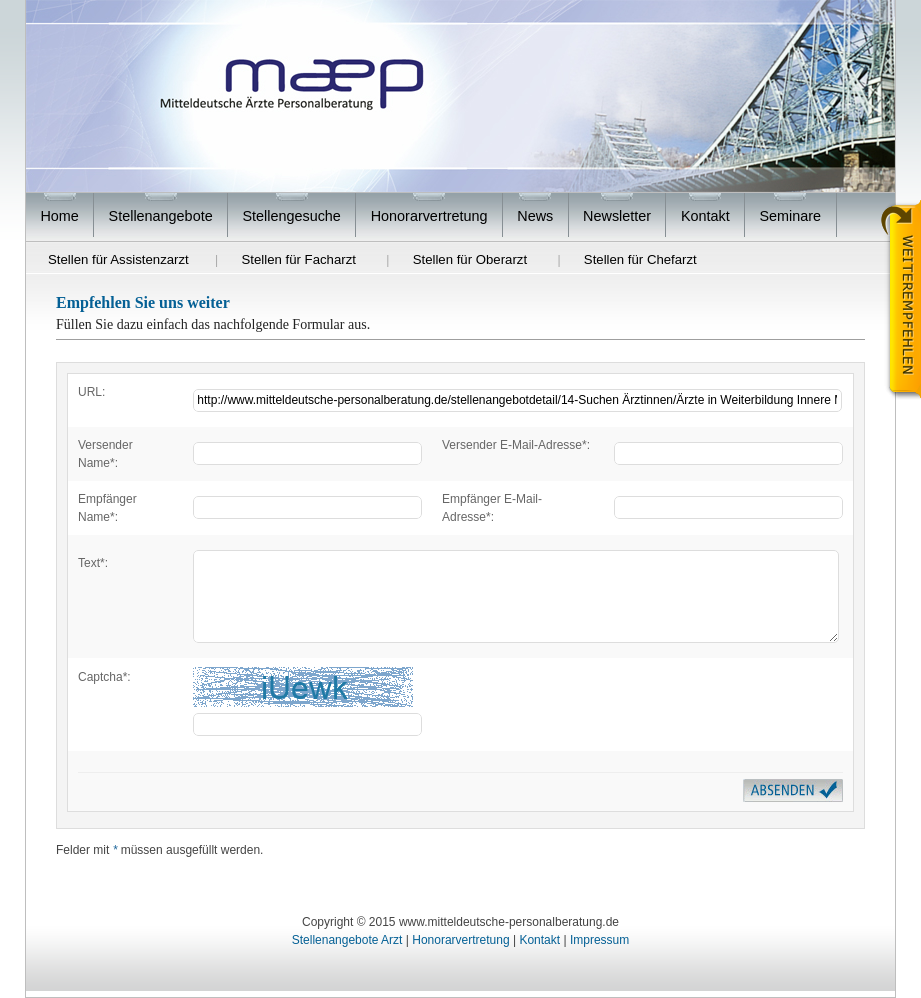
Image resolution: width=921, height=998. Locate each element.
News (535, 216)
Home (59, 216)
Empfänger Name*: (107, 508)
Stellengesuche (291, 216)
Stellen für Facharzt (299, 259)
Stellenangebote (161, 216)
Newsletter (617, 216)
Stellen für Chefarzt (640, 259)
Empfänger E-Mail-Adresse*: (492, 508)
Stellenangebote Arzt (347, 940)
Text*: (93, 563)
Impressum (599, 940)
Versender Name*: (105, 454)
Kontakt (705, 216)
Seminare (791, 216)
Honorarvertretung (429, 216)
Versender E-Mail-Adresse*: (516, 445)
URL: (91, 392)
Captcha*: (104, 677)
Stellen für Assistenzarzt (118, 259)
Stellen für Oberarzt (470, 259)
